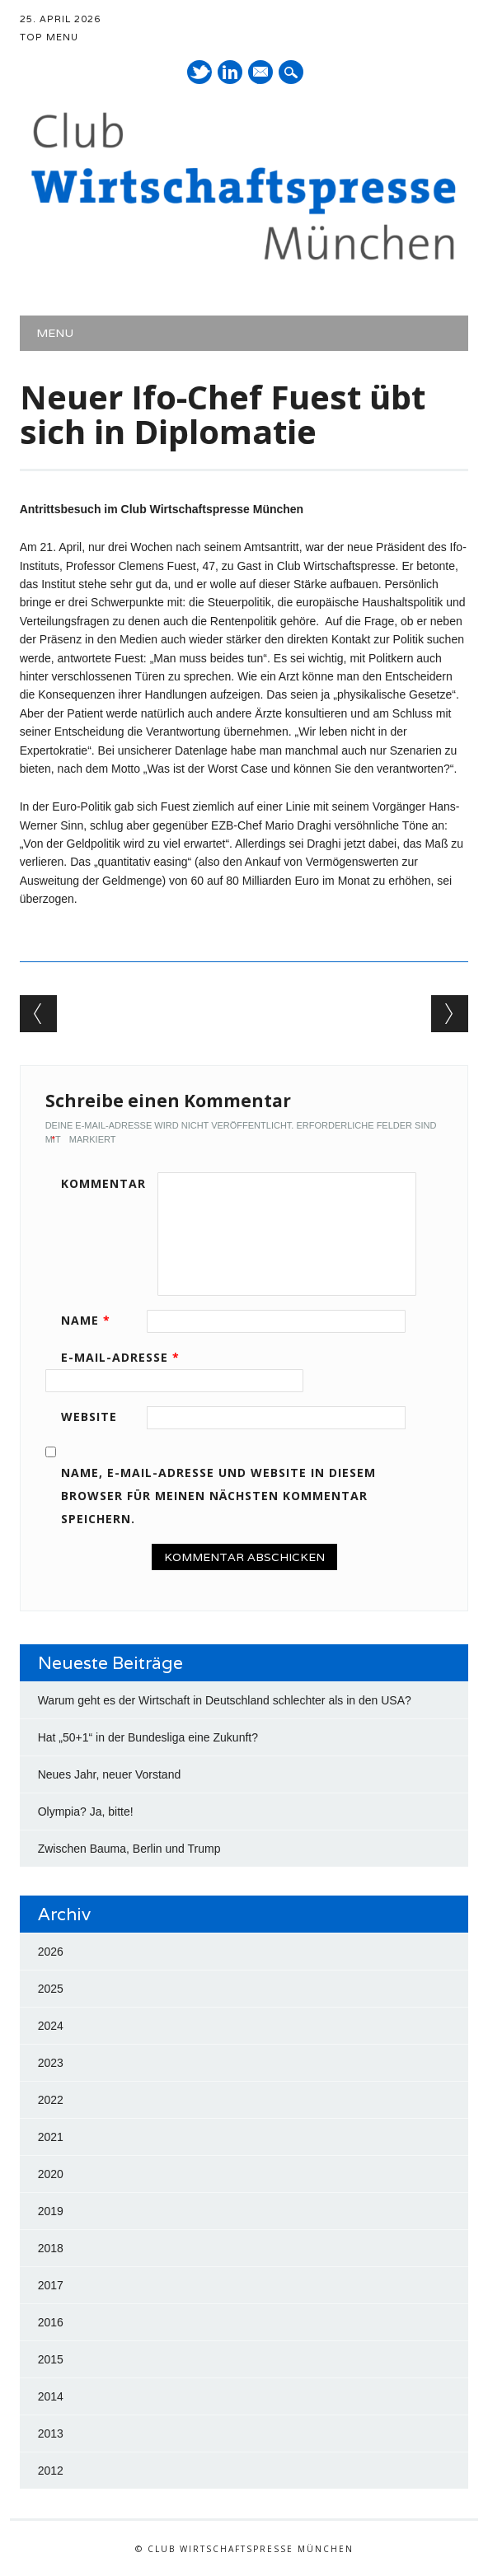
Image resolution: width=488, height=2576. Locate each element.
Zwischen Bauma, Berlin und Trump (129, 1848)
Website (89, 1416)
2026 (50, 1951)
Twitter (199, 72)
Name (91, 1320)
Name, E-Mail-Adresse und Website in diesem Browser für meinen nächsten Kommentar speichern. (218, 1495)
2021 (50, 2137)
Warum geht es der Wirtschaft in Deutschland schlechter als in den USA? (224, 1700)
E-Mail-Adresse (126, 1357)
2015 (50, 2359)
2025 (50, 1988)
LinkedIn (230, 72)
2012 (50, 2470)
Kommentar (103, 1183)
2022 (50, 2099)
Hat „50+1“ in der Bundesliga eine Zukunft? (148, 1737)
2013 (50, 2433)
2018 (50, 2248)
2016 (50, 2322)
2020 (50, 2174)
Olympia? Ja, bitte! (86, 1811)
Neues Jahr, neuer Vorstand (109, 1774)
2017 (50, 2285)
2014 (50, 2396)
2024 (50, 2025)
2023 (50, 2062)
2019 (50, 2211)
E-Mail (261, 73)
